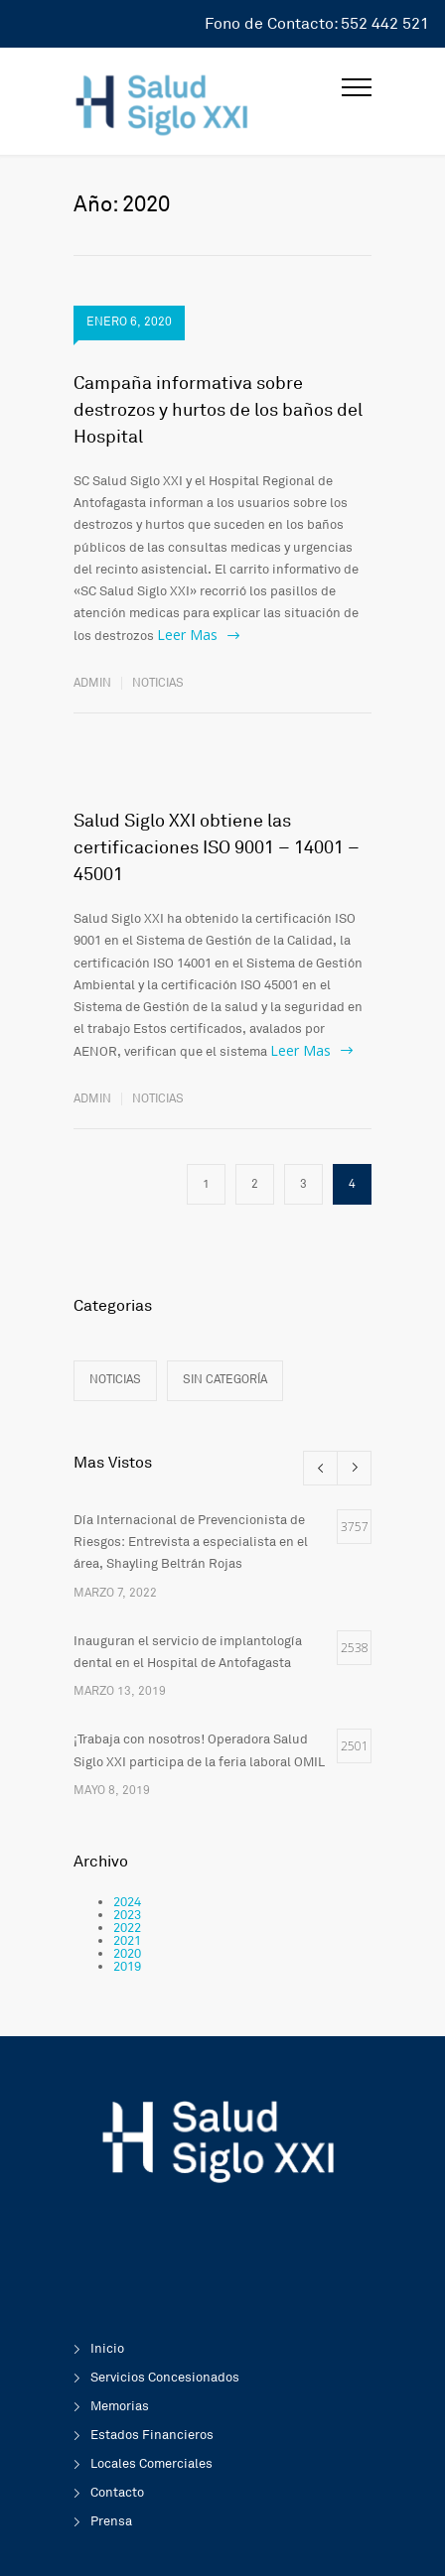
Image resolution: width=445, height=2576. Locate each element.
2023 (127, 1915)
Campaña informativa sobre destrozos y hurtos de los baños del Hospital (218, 410)
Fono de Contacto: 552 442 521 (317, 24)
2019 (127, 1967)
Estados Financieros (152, 2435)
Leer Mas (187, 634)
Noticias (158, 683)
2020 (127, 1954)
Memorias (119, 2406)
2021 (127, 1941)
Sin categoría (225, 1379)
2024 (127, 1902)
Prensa (111, 2521)
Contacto (117, 2493)
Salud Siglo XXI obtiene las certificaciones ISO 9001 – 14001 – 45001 (217, 847)
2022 (127, 1928)
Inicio (107, 2349)
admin (92, 683)
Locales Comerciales (151, 2464)
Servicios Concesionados (164, 2377)
